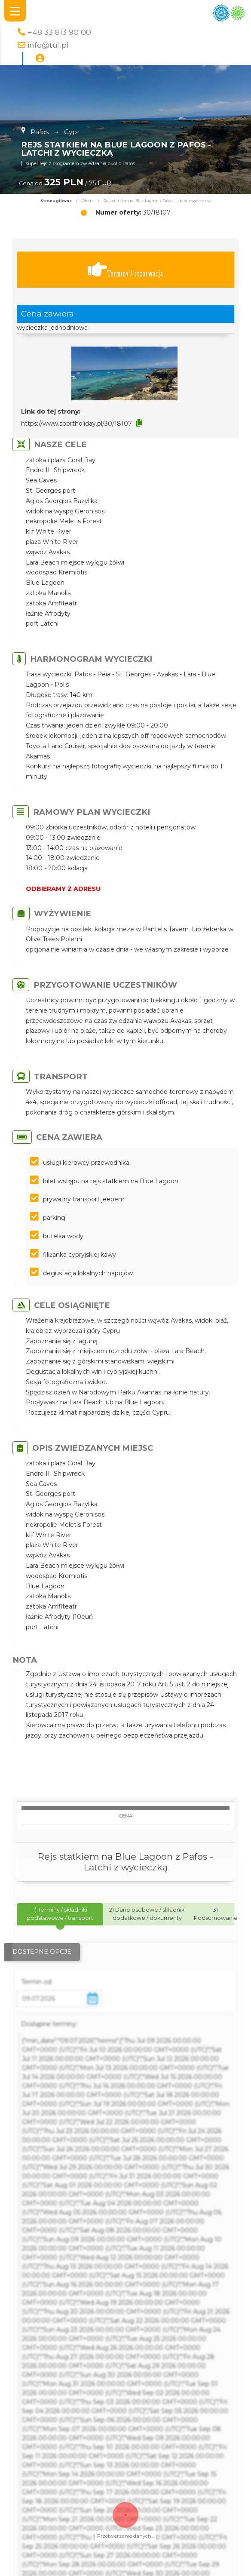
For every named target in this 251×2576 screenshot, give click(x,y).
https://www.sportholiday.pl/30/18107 (76, 423)
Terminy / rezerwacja (125, 269)
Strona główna (56, 201)
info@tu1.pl (48, 44)
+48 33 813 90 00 (59, 32)
